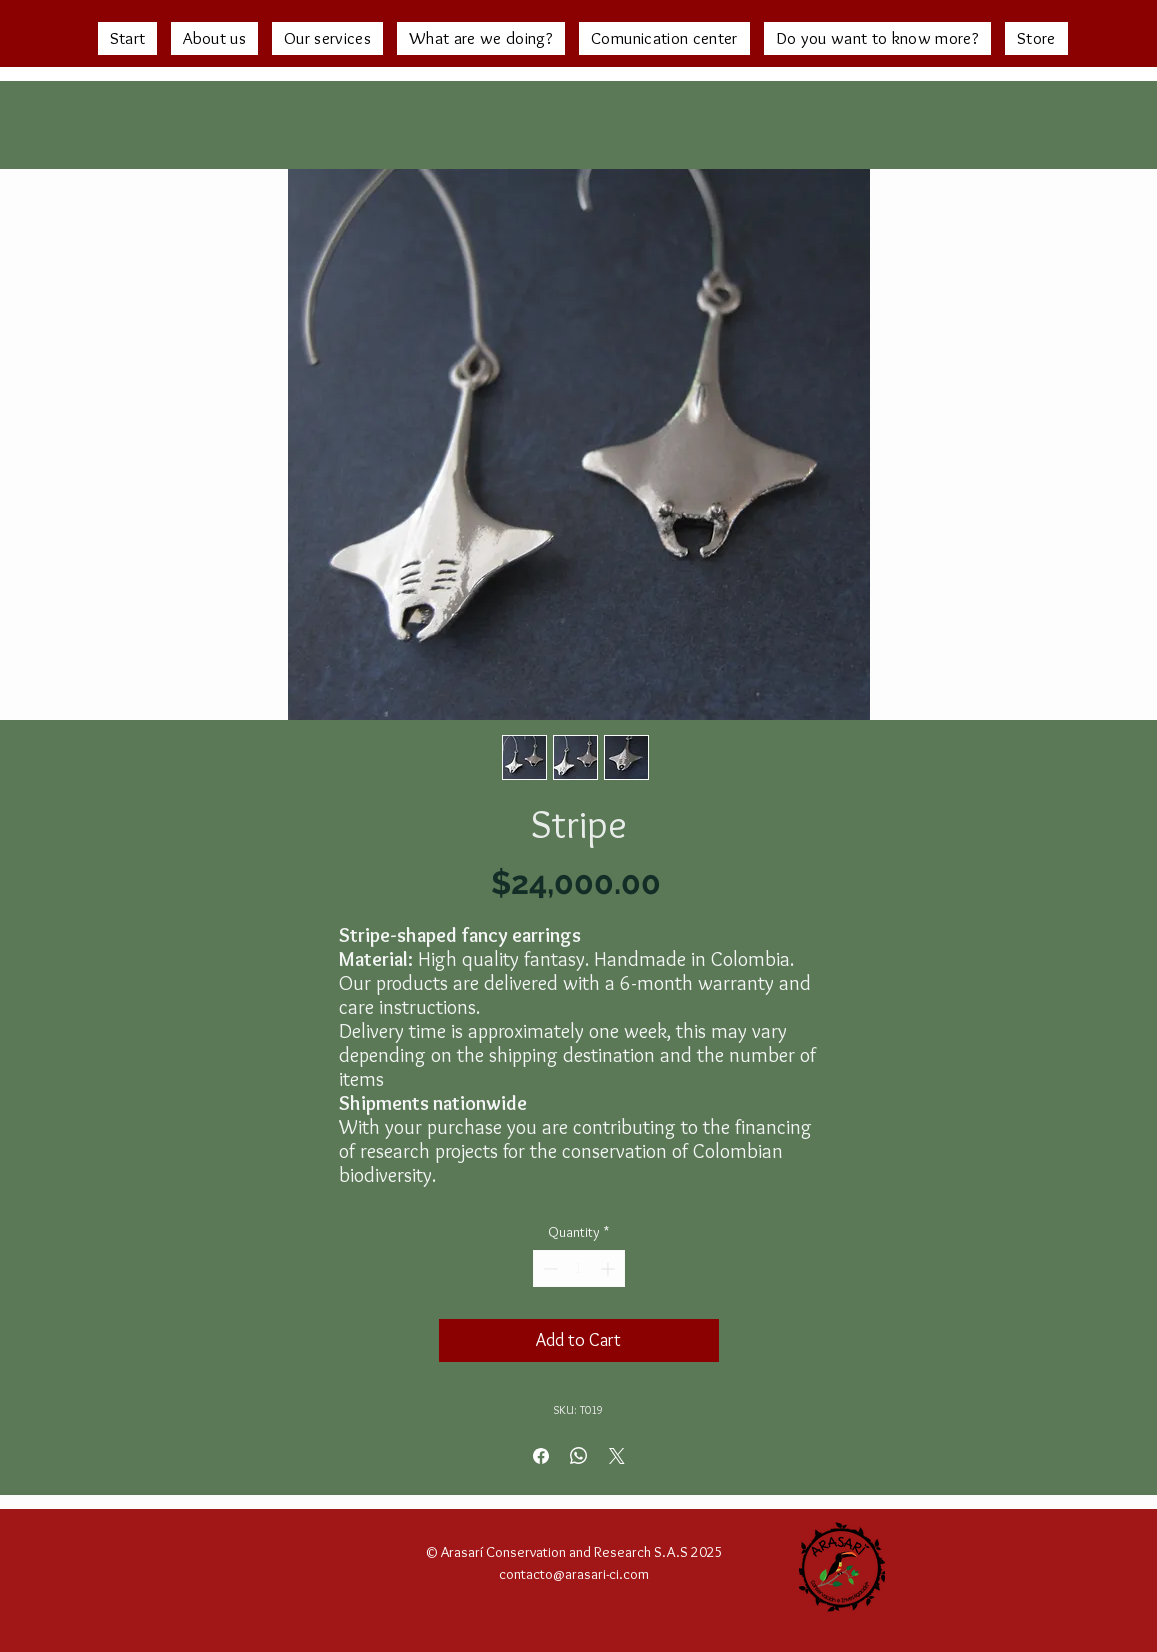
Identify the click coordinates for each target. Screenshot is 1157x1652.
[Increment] (609, 1268)
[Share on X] (617, 1456)
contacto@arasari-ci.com (574, 1574)
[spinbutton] (579, 1268)
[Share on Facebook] (541, 1456)
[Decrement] (548, 1268)
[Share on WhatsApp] (579, 1456)
